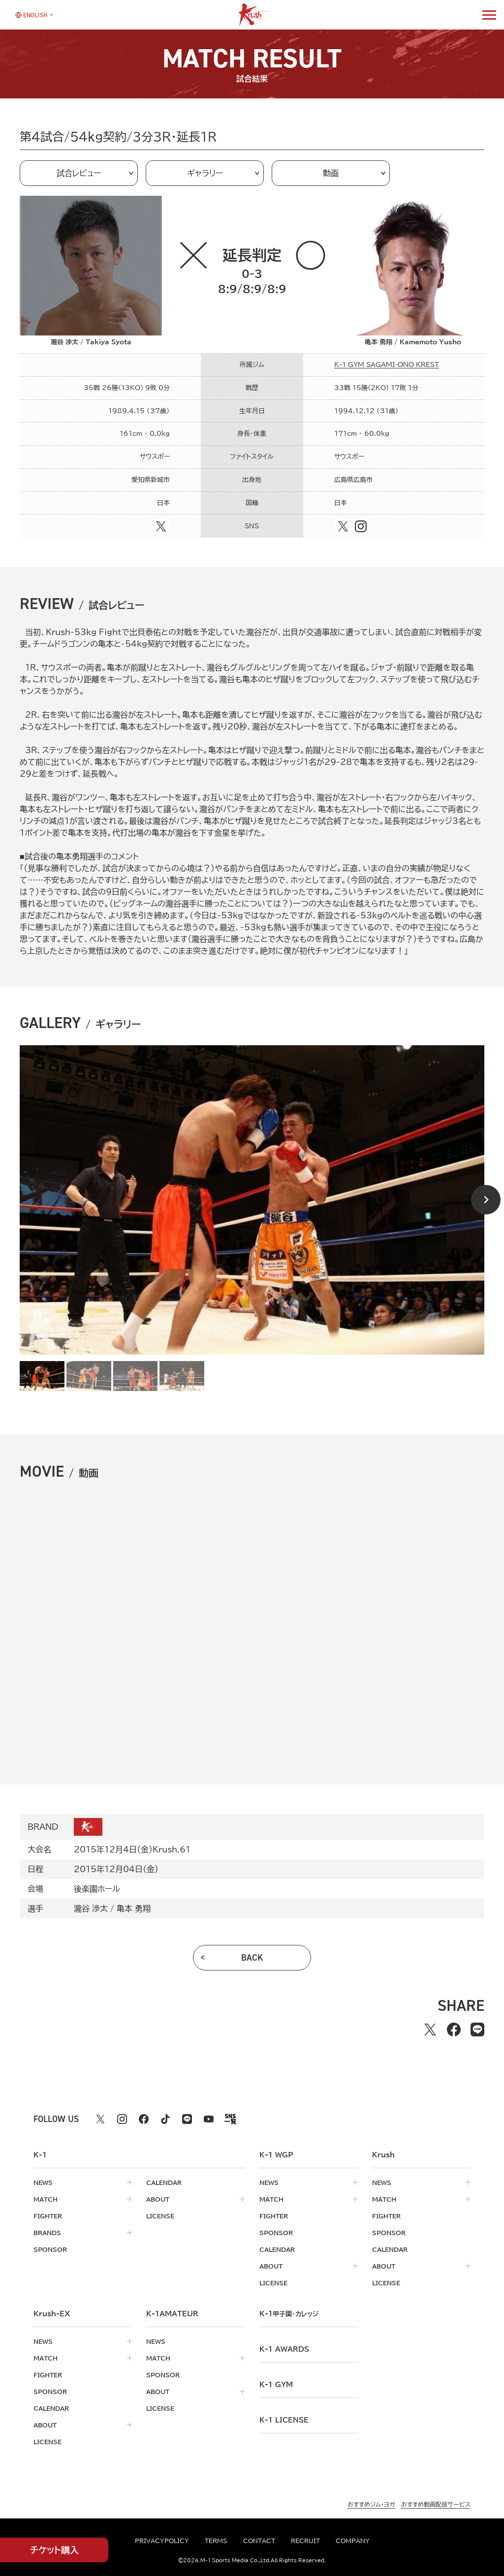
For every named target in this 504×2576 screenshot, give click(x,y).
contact (259, 2541)
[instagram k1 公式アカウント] (122, 2119)
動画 (331, 173)
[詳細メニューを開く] (489, 15)
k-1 (288, 2313)
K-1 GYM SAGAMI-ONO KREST (386, 365)
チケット (54, 2550)
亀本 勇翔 (134, 1908)
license (160, 2216)
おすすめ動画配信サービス (436, 2504)
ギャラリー (205, 173)
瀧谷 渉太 (91, 1908)
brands (47, 2233)
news (43, 2182)
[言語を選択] (31, 14)
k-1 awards (284, 2349)
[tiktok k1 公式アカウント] (165, 2119)
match (45, 2199)
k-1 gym (276, 2384)
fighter (47, 2216)
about (157, 2199)
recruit (305, 2541)
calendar (164, 2182)
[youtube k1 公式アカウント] (209, 2119)
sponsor (50, 2249)
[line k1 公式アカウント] (187, 2119)
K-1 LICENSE (284, 2420)
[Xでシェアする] (430, 2029)
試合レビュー (79, 173)
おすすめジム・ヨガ (371, 2504)
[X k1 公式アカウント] (100, 2119)
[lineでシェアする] (477, 2029)
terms (216, 2541)
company (353, 2541)
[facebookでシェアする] (454, 2029)
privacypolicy (162, 2541)
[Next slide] (486, 1199)
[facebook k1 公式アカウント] (144, 2119)
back (252, 1958)
